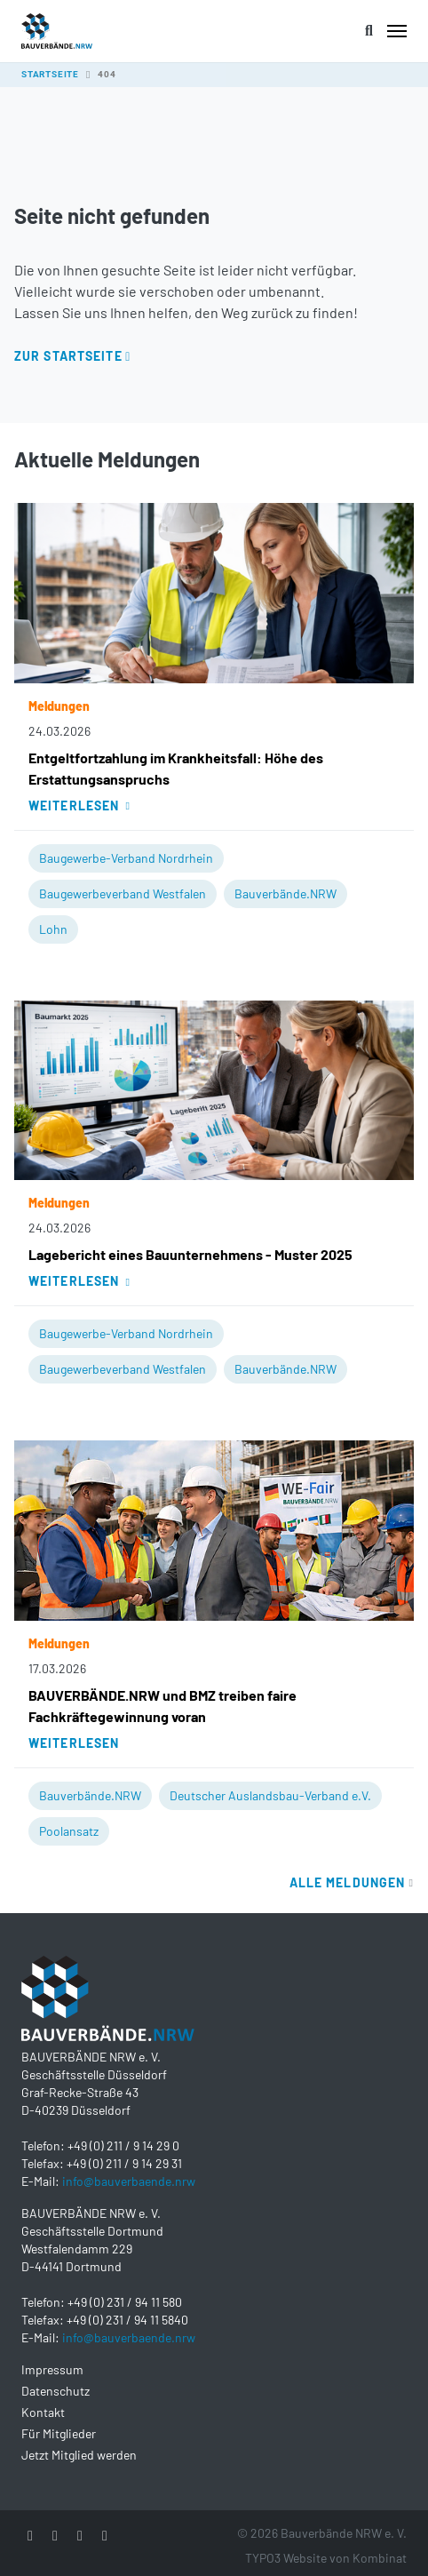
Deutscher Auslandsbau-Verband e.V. (270, 1795)
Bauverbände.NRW (285, 893)
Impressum (52, 2369)
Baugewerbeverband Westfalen (122, 893)
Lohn (53, 929)
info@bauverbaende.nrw (128, 2181)
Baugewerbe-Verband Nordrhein (126, 857)
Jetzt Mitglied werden (79, 2454)
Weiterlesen (79, 805)
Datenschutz (55, 2390)
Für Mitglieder (58, 2433)
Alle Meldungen (351, 1882)
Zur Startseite (68, 355)
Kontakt (43, 2412)
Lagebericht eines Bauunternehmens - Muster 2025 (190, 1254)
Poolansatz (69, 1830)
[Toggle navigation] (397, 31)
